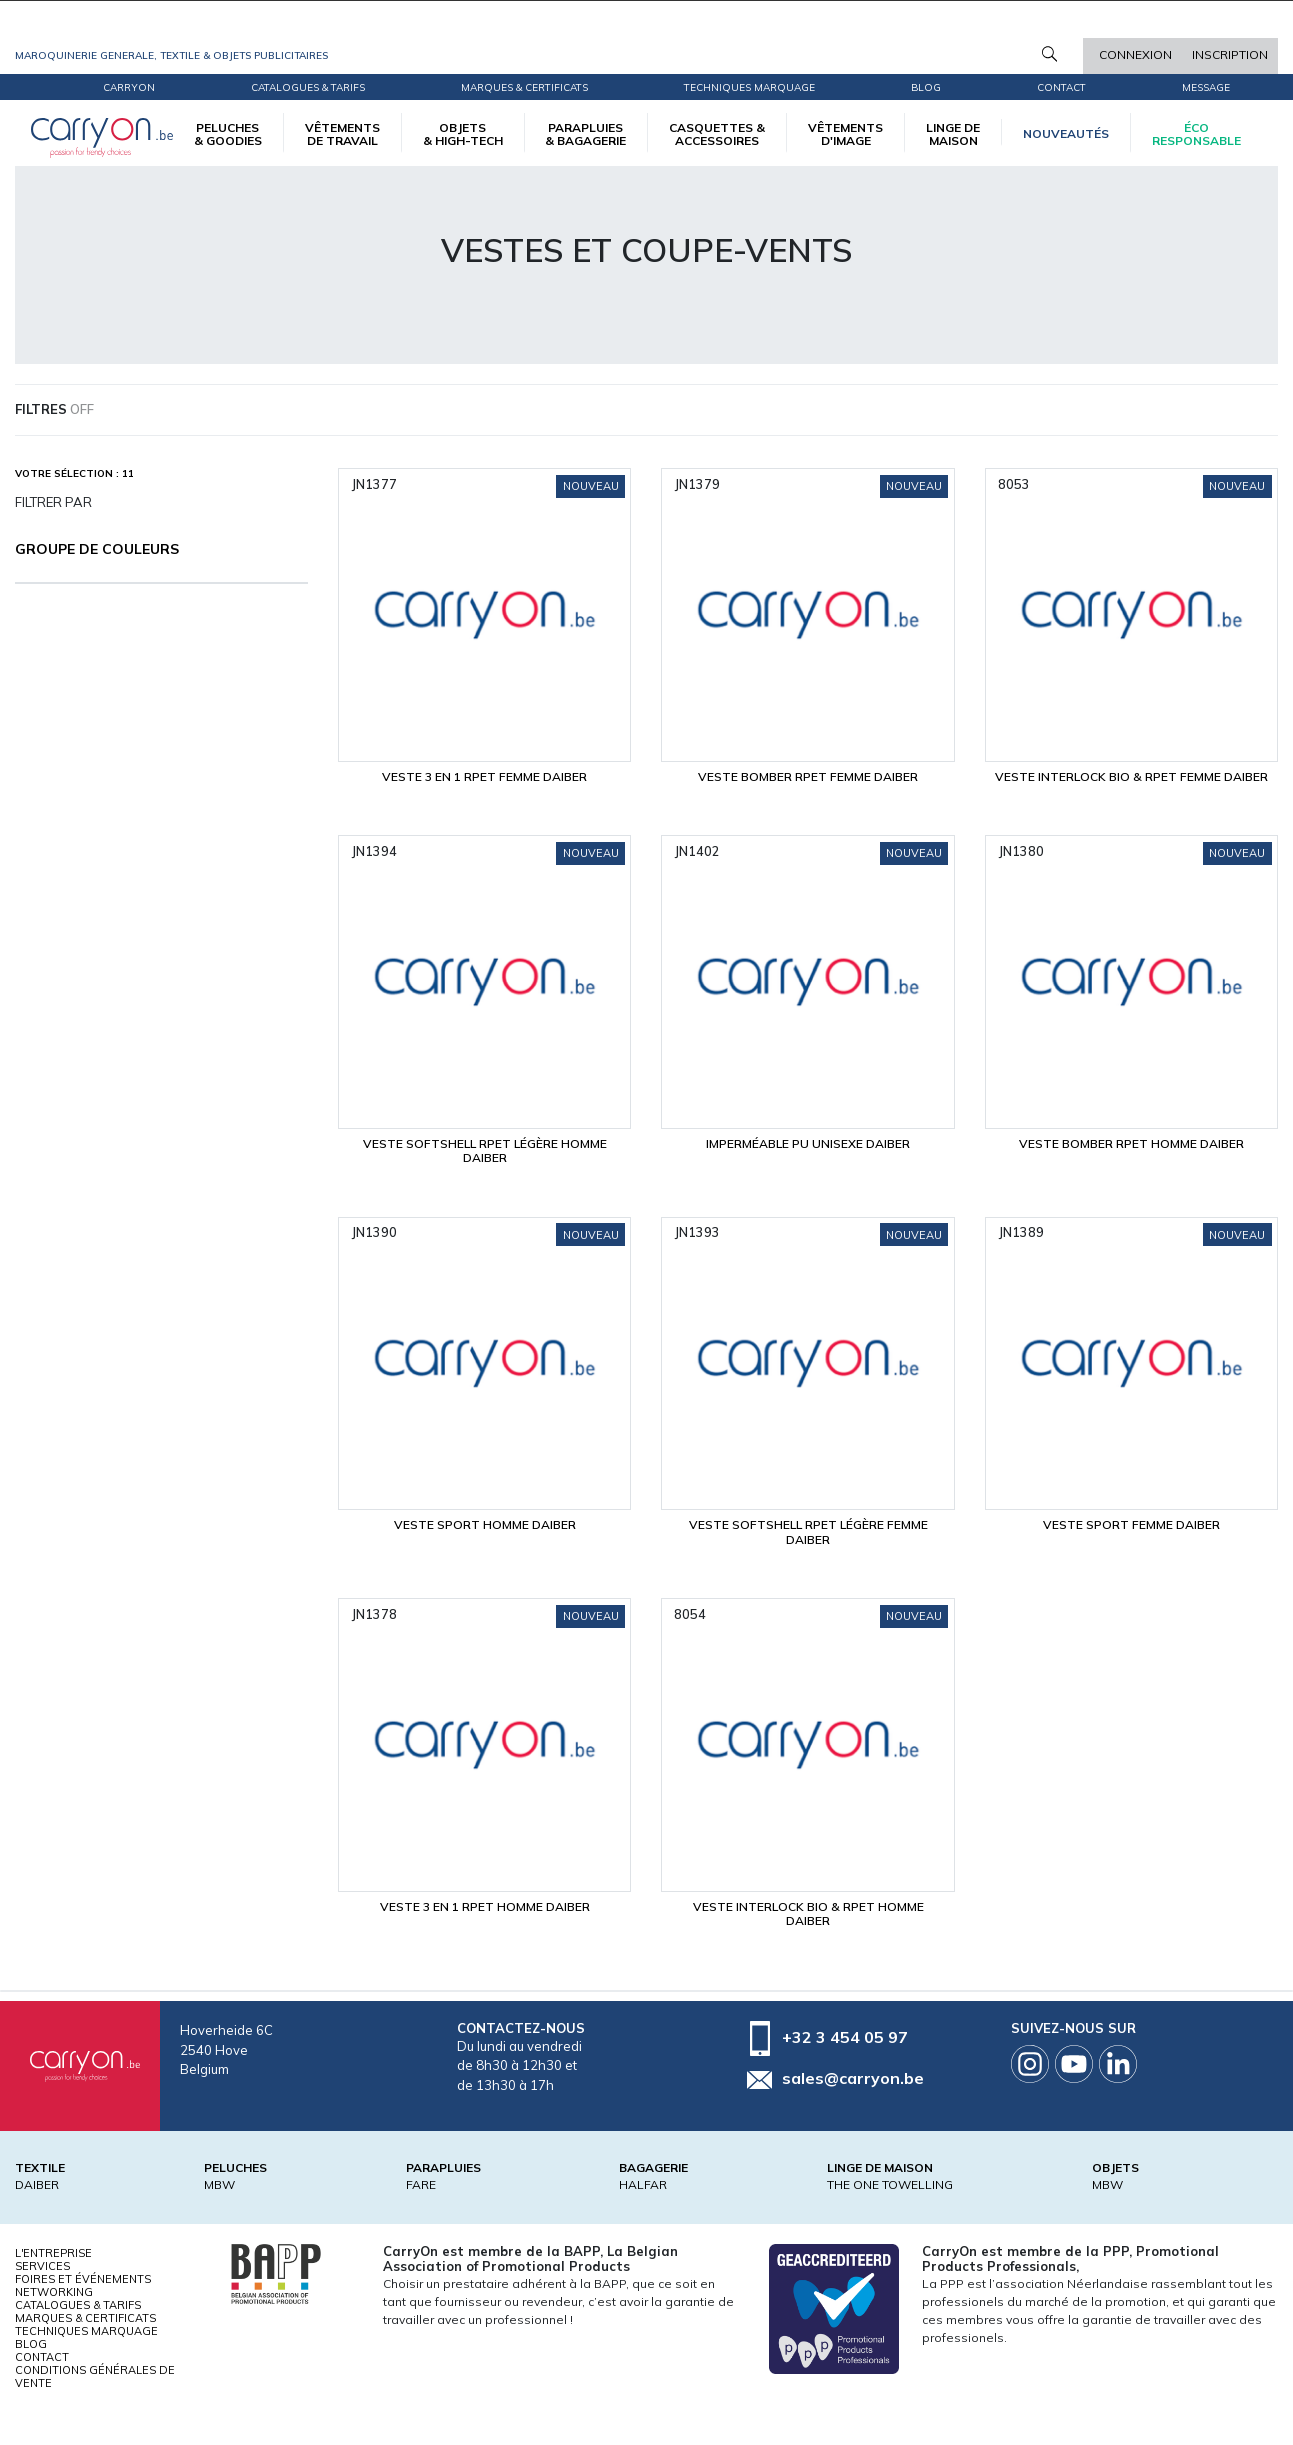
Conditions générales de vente (95, 2376)
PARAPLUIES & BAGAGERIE (585, 134)
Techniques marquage (749, 87)
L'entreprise (53, 2253)
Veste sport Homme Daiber (485, 1524)
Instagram (1030, 2064)
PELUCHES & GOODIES (228, 134)
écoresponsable (1196, 134)
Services (42, 2266)
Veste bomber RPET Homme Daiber (1131, 1143)
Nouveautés (1066, 133)
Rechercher (1049, 54)
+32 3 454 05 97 (845, 2037)
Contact (1061, 87)
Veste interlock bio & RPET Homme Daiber (808, 1913)
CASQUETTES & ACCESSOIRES (717, 134)
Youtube (1074, 2064)
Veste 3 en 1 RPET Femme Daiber (484, 776)
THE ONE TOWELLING (890, 2184)
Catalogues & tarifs (308, 87)
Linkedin (1118, 2064)
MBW (219, 2184)
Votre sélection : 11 (74, 473)
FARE (421, 2184)
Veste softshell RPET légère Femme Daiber (808, 1531)
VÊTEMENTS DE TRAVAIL (342, 134)
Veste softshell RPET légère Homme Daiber (485, 1150)
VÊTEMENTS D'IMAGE (845, 134)
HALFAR (643, 2184)
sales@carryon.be (853, 2078)
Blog (31, 2344)
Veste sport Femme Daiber (1131, 1524)
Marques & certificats (524, 87)
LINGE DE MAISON (953, 134)
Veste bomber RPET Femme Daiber (808, 776)
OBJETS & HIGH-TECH (463, 134)
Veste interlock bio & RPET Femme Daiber (1131, 776)
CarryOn (129, 87)
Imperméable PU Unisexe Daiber (808, 1143)
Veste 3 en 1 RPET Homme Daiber (485, 1906)
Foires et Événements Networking (83, 2285)
